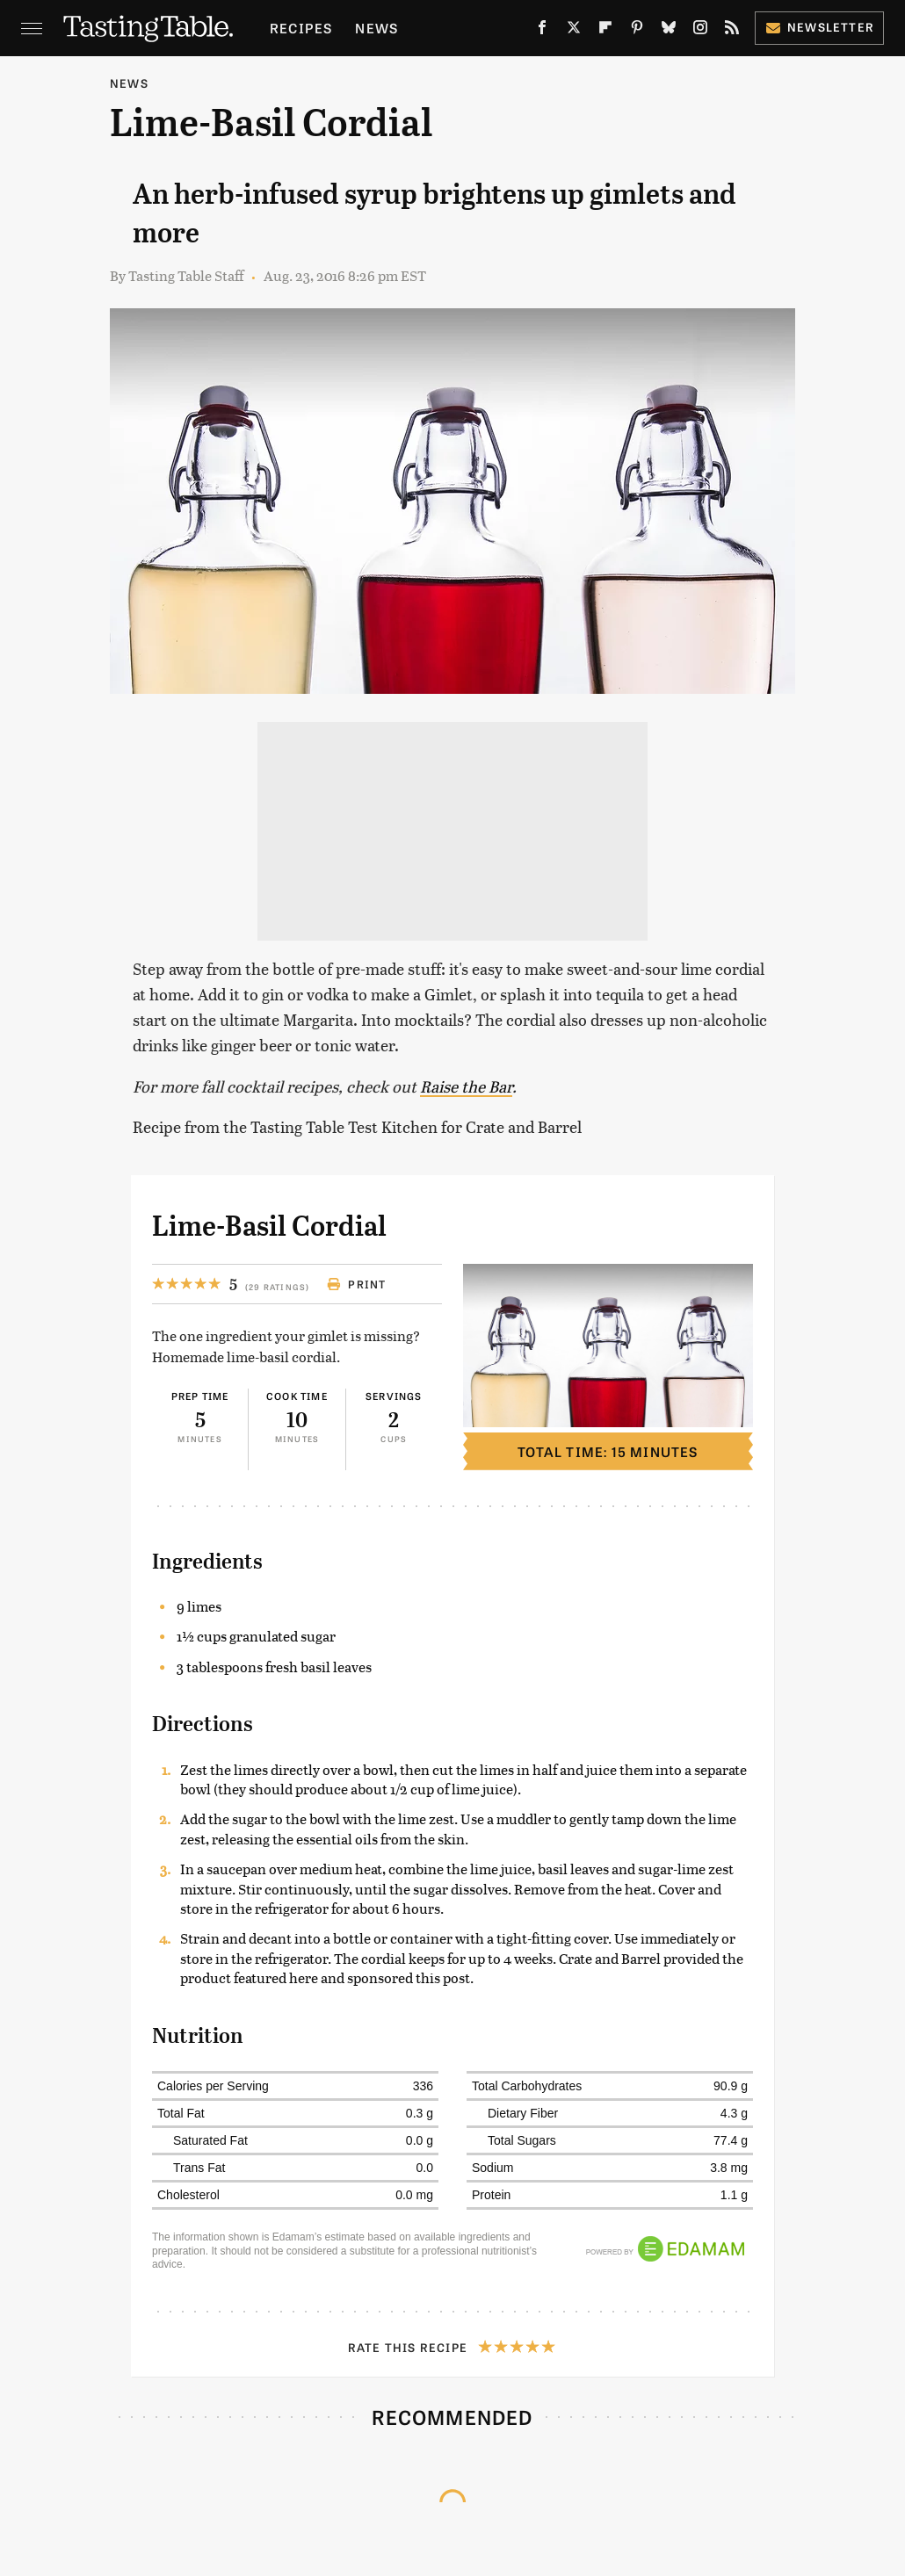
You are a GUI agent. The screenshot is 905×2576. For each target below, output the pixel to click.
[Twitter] (574, 31)
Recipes (301, 28)
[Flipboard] (605, 31)
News (376, 28)
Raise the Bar (466, 1086)
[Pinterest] (637, 31)
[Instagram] (700, 31)
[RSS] (732, 31)
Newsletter (819, 26)
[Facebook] (542, 31)
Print (356, 1284)
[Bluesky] (668, 31)
